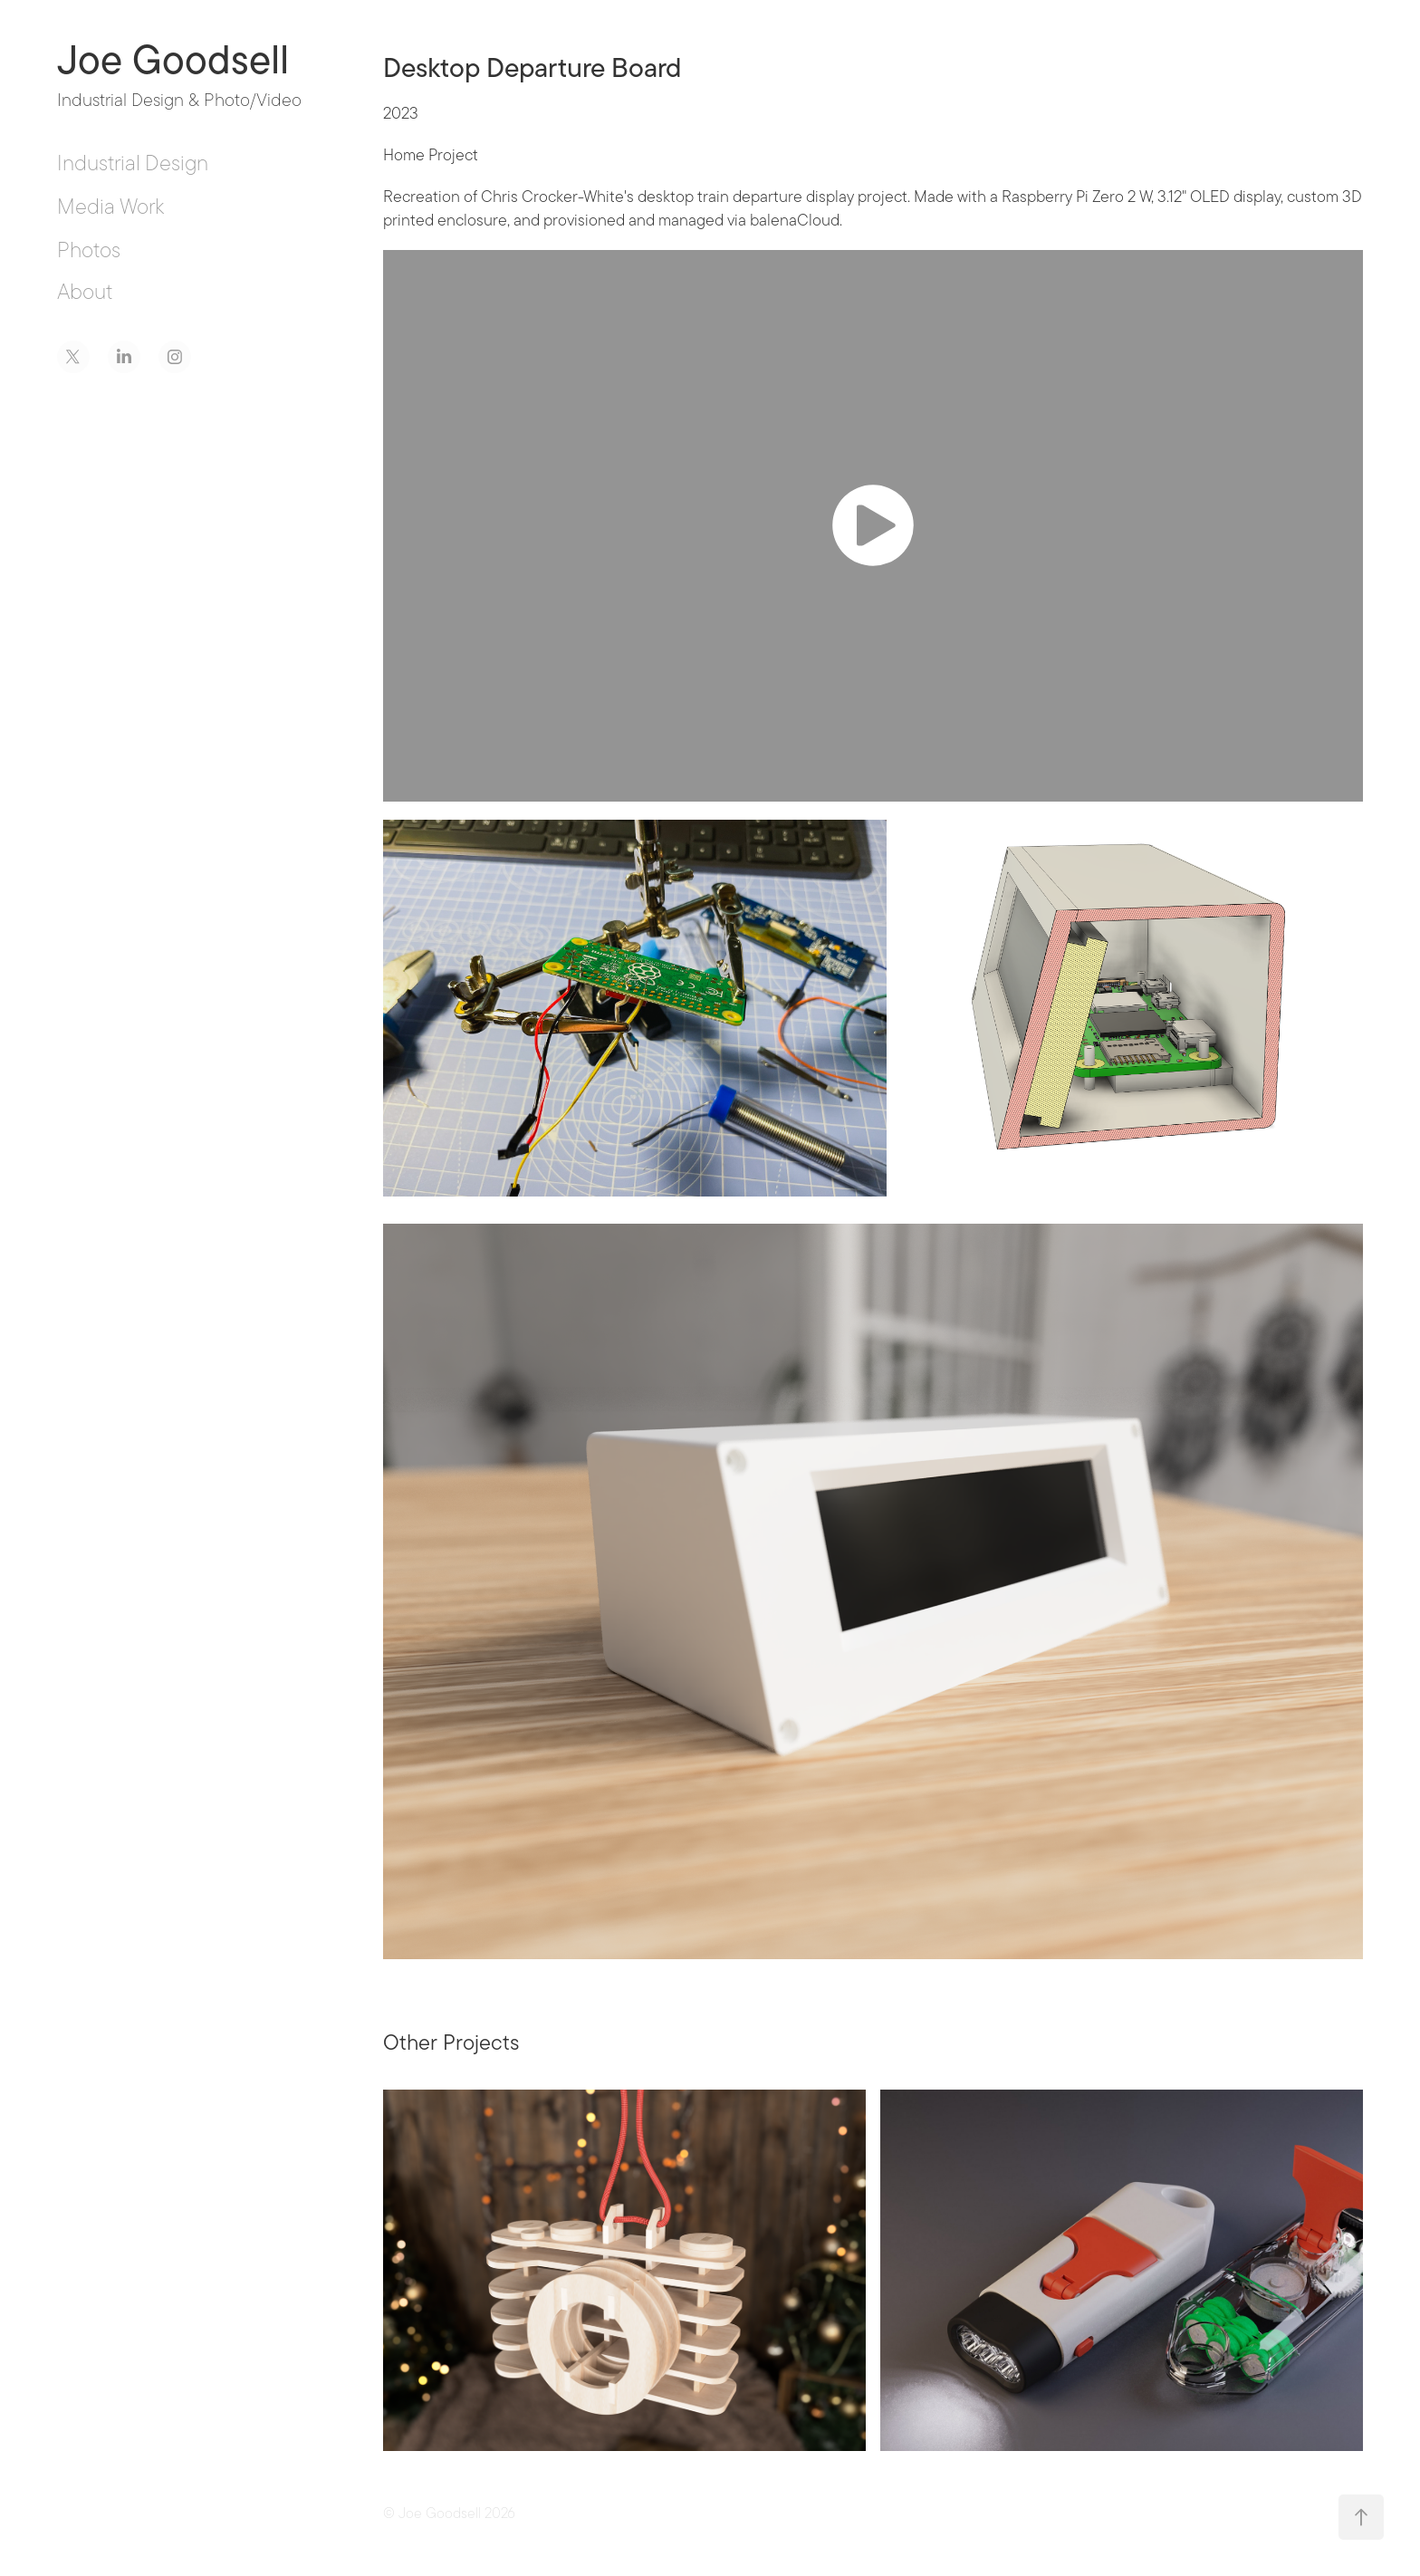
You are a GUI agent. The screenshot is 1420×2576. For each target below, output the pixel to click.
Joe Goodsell (173, 59)
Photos (88, 249)
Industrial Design (132, 162)
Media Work (110, 206)
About (84, 291)
